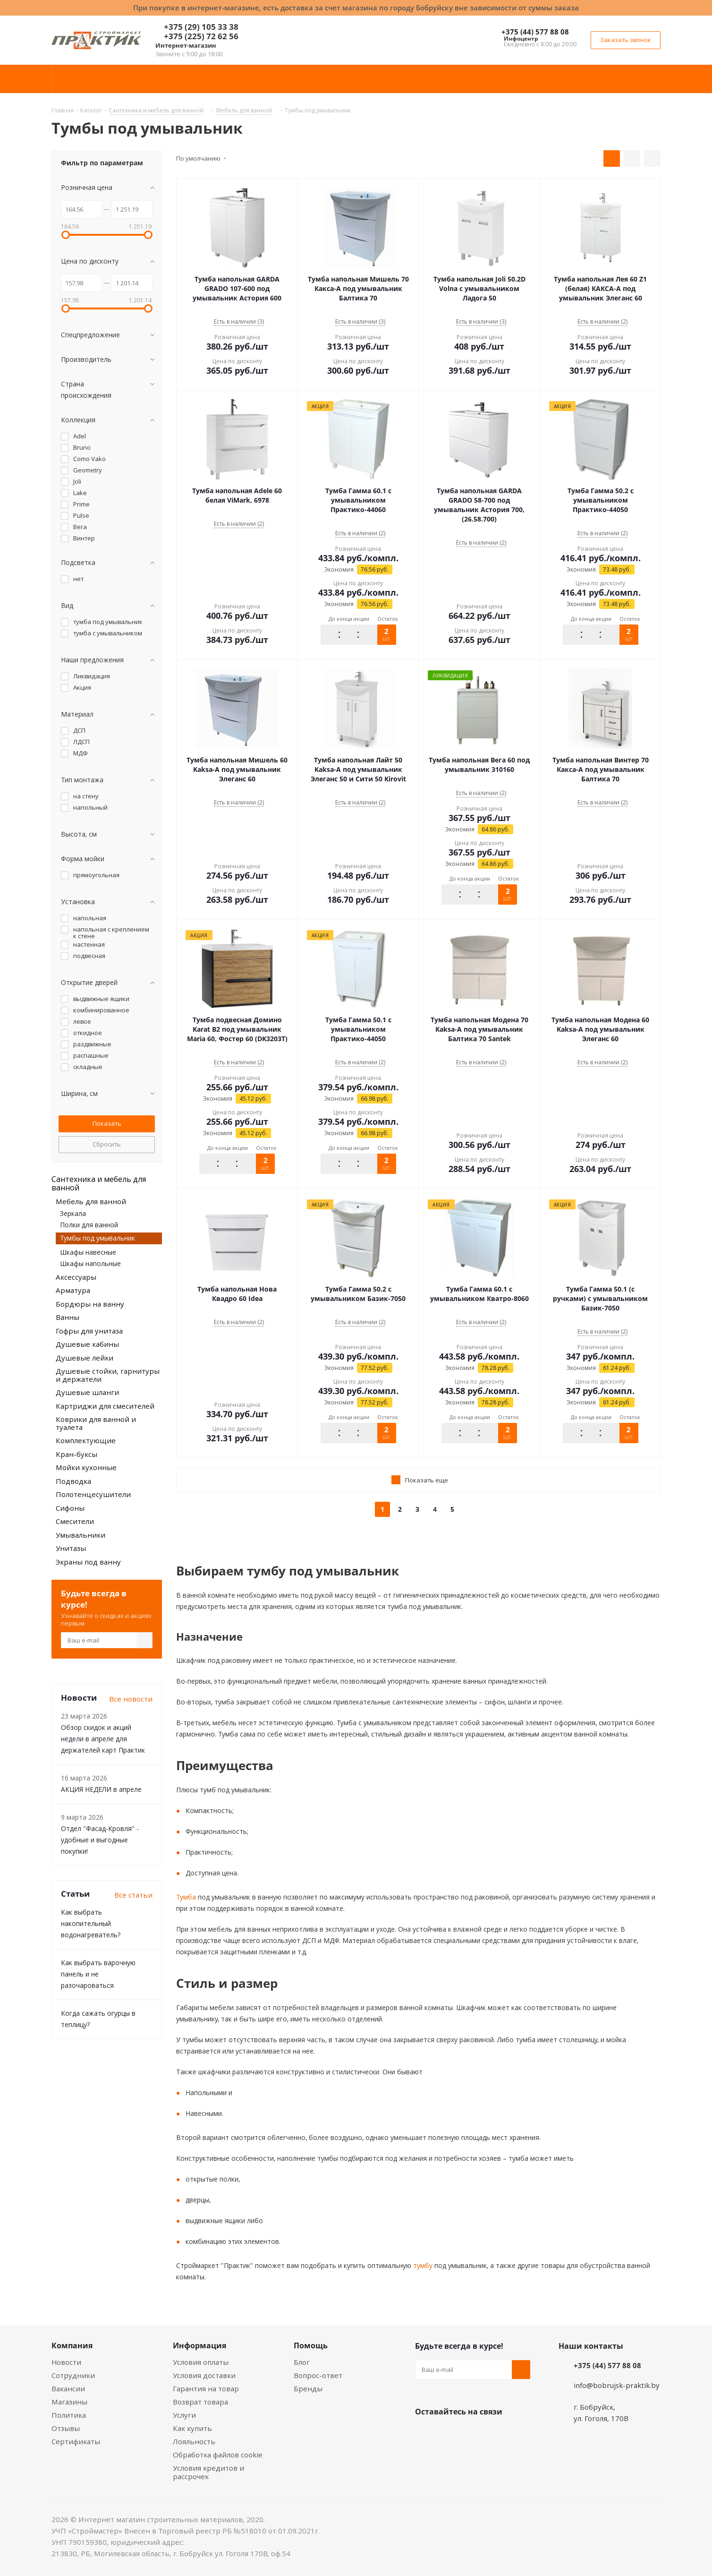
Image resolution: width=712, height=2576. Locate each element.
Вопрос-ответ (318, 2375)
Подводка (73, 1481)
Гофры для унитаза (89, 1330)
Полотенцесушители (93, 1494)
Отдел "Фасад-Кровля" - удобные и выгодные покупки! (100, 1840)
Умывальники (80, 1535)
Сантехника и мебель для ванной (98, 1183)
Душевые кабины (87, 1344)
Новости (66, 2362)
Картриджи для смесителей (105, 1406)
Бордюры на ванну (90, 1304)
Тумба (186, 1896)
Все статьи (133, 1895)
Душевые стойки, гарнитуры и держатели (108, 1375)
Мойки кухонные (86, 1467)
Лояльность (194, 2441)
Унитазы (71, 1548)
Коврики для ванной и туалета (96, 1423)
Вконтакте (424, 2433)
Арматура (73, 1290)
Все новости (131, 1698)
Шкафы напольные (90, 1263)
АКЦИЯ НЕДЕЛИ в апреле (101, 1789)
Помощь (311, 2345)
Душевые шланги (87, 1392)
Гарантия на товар (206, 2388)
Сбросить (107, 1144)
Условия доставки (204, 2375)
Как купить (192, 2428)
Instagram (471, 2433)
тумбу (421, 2265)
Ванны (67, 1317)
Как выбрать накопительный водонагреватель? (90, 1923)
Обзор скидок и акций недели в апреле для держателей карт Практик (103, 1738)
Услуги (184, 2415)
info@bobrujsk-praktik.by (617, 2385)
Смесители (75, 1521)
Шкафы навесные (88, 1252)
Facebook (448, 2433)
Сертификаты (75, 2441)
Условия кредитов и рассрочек (208, 2472)
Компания (72, 2345)
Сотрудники (73, 2375)
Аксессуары (76, 1277)
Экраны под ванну (88, 1561)
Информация (199, 2345)
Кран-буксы (76, 1454)
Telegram (495, 2433)
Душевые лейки (84, 1357)
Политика (68, 2415)
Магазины (69, 2401)
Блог (302, 2362)
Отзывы (65, 2428)
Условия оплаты (201, 2362)
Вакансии (68, 2388)
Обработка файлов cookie (218, 2454)
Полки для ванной (89, 1224)
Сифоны (70, 1508)
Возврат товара (200, 2401)
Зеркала (73, 1213)
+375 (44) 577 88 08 (535, 31)
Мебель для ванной (91, 1201)
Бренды (308, 2388)
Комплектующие (86, 1440)
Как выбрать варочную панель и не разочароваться (98, 1974)
